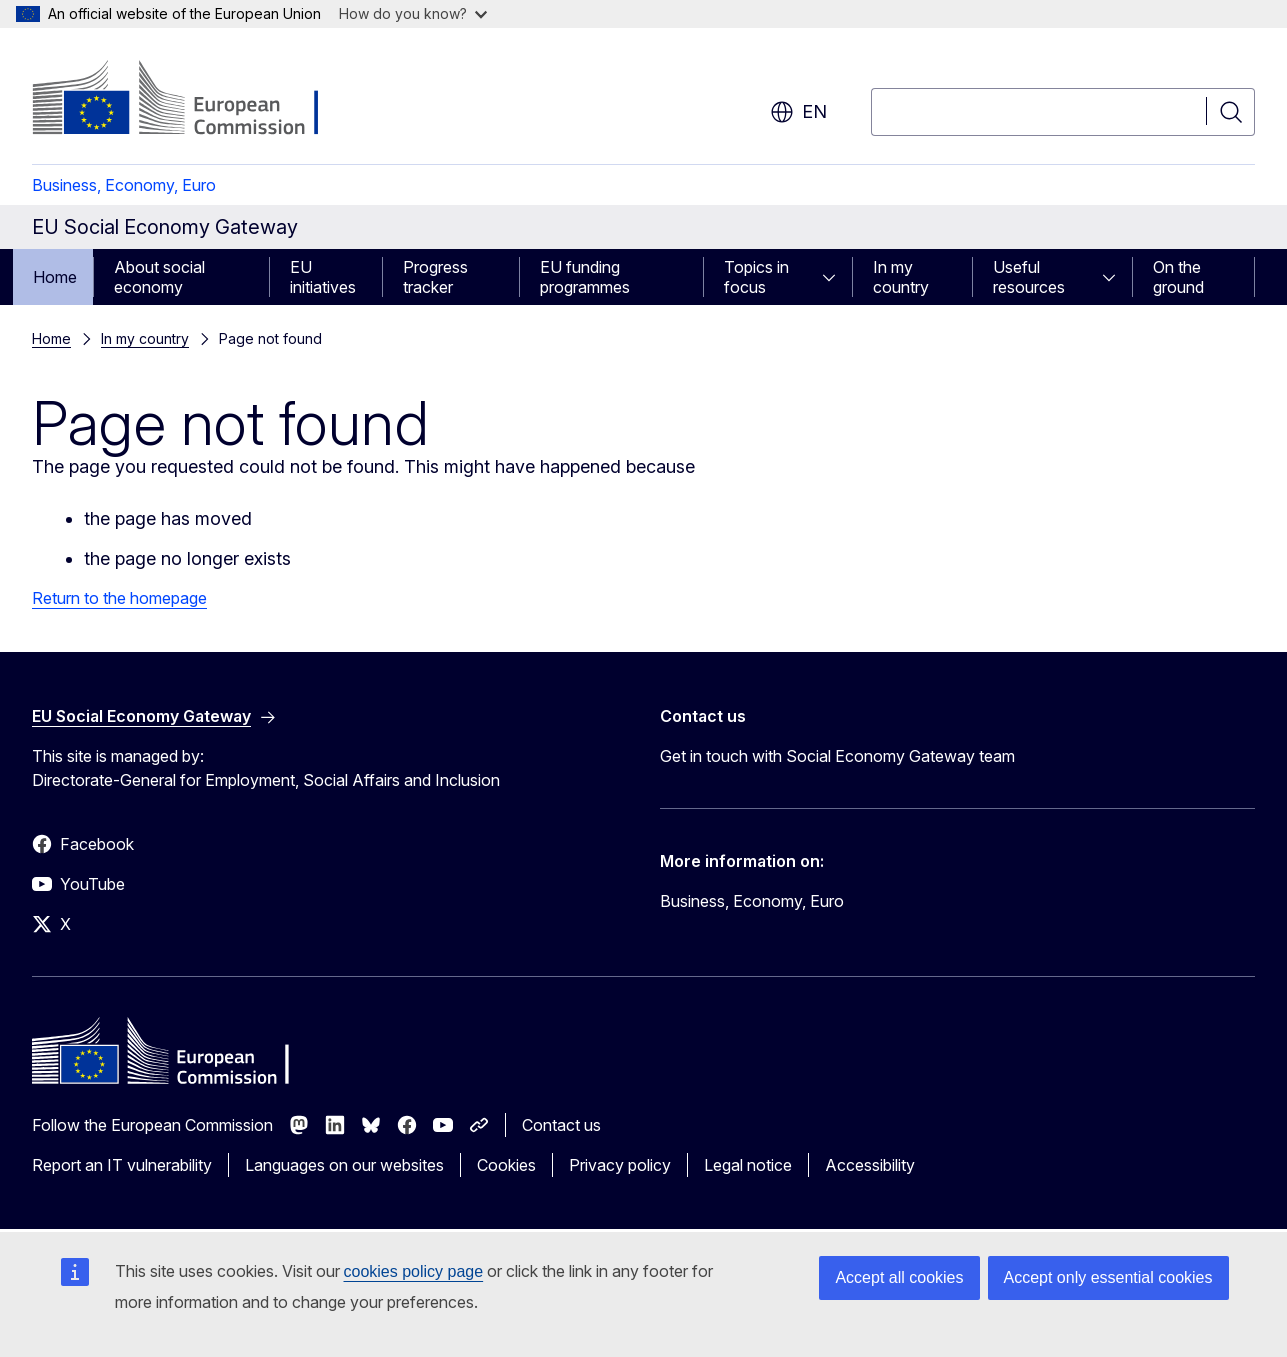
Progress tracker (435, 277)
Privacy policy (620, 1165)
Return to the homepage (119, 598)
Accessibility (870, 1165)
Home (55, 277)
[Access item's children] (835, 277)
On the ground (1178, 277)
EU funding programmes (585, 277)
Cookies (506, 1165)
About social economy (159, 277)
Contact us (561, 1125)
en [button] (798, 112)
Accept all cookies (899, 1277)
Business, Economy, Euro (124, 185)
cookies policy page (414, 1271)
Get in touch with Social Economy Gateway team (837, 756)
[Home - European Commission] (193, 100)
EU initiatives (323, 277)
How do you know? (413, 13)
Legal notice (748, 1165)
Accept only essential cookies (1108, 1277)
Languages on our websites (344, 1165)
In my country (901, 277)
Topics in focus (756, 277)
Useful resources (1029, 277)
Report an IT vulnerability (122, 1165)
